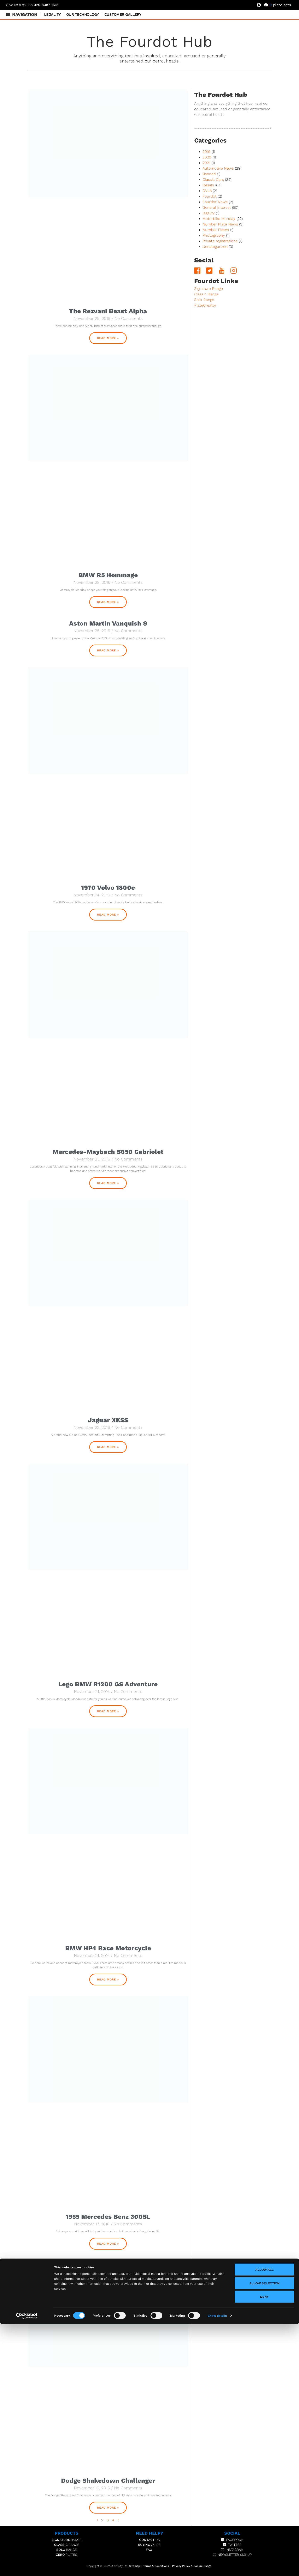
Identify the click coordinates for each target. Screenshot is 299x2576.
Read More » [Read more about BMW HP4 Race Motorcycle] (108, 1979)
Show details (217, 2568)
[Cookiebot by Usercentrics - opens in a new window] (27, 2568)
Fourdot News (215, 202)
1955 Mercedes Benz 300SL (108, 2216)
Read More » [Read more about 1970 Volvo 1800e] (108, 914)
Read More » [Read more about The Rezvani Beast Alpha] (108, 338)
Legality (52, 14)
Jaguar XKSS (108, 1420)
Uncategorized (215, 246)
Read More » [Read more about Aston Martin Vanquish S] (108, 650)
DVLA (207, 190)
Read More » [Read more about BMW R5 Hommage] (108, 602)
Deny (264, 2549)
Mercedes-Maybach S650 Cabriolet (108, 1151)
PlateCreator (205, 305)
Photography (214, 235)
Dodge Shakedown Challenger (108, 2480)
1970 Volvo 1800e (108, 887)
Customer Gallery (122, 14)
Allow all (264, 2521)
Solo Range (204, 299)
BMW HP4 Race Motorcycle (108, 1948)
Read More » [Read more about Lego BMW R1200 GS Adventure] (108, 1711)
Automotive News (218, 168)
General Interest (217, 207)
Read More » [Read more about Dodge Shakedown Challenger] (108, 2507)
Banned (209, 174)
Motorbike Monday (219, 218)
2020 (207, 157)
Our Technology (82, 14)
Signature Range (208, 288)
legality (209, 213)
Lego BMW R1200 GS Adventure (108, 1684)
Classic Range (206, 294)
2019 (206, 151)
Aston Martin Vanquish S (108, 623)
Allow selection (264, 2535)
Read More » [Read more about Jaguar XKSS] (108, 1447)
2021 (206, 163)
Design (208, 185)
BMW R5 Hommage (108, 575)
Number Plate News (220, 224)
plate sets (280, 5)
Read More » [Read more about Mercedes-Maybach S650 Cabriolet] (108, 1183)
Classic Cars (213, 179)
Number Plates (216, 230)
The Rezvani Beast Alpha (108, 311)
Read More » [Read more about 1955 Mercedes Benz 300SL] (108, 2243)
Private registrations (220, 241)
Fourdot (210, 196)
